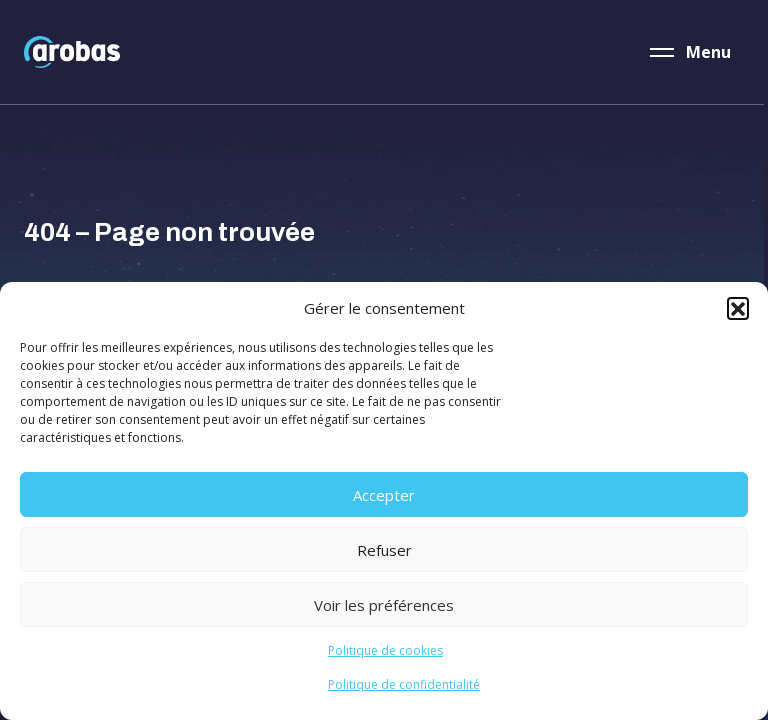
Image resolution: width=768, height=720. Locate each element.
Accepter (384, 495)
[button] (738, 308)
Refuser (384, 550)
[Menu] (691, 52)
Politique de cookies (385, 650)
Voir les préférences (384, 605)
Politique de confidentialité (404, 684)
